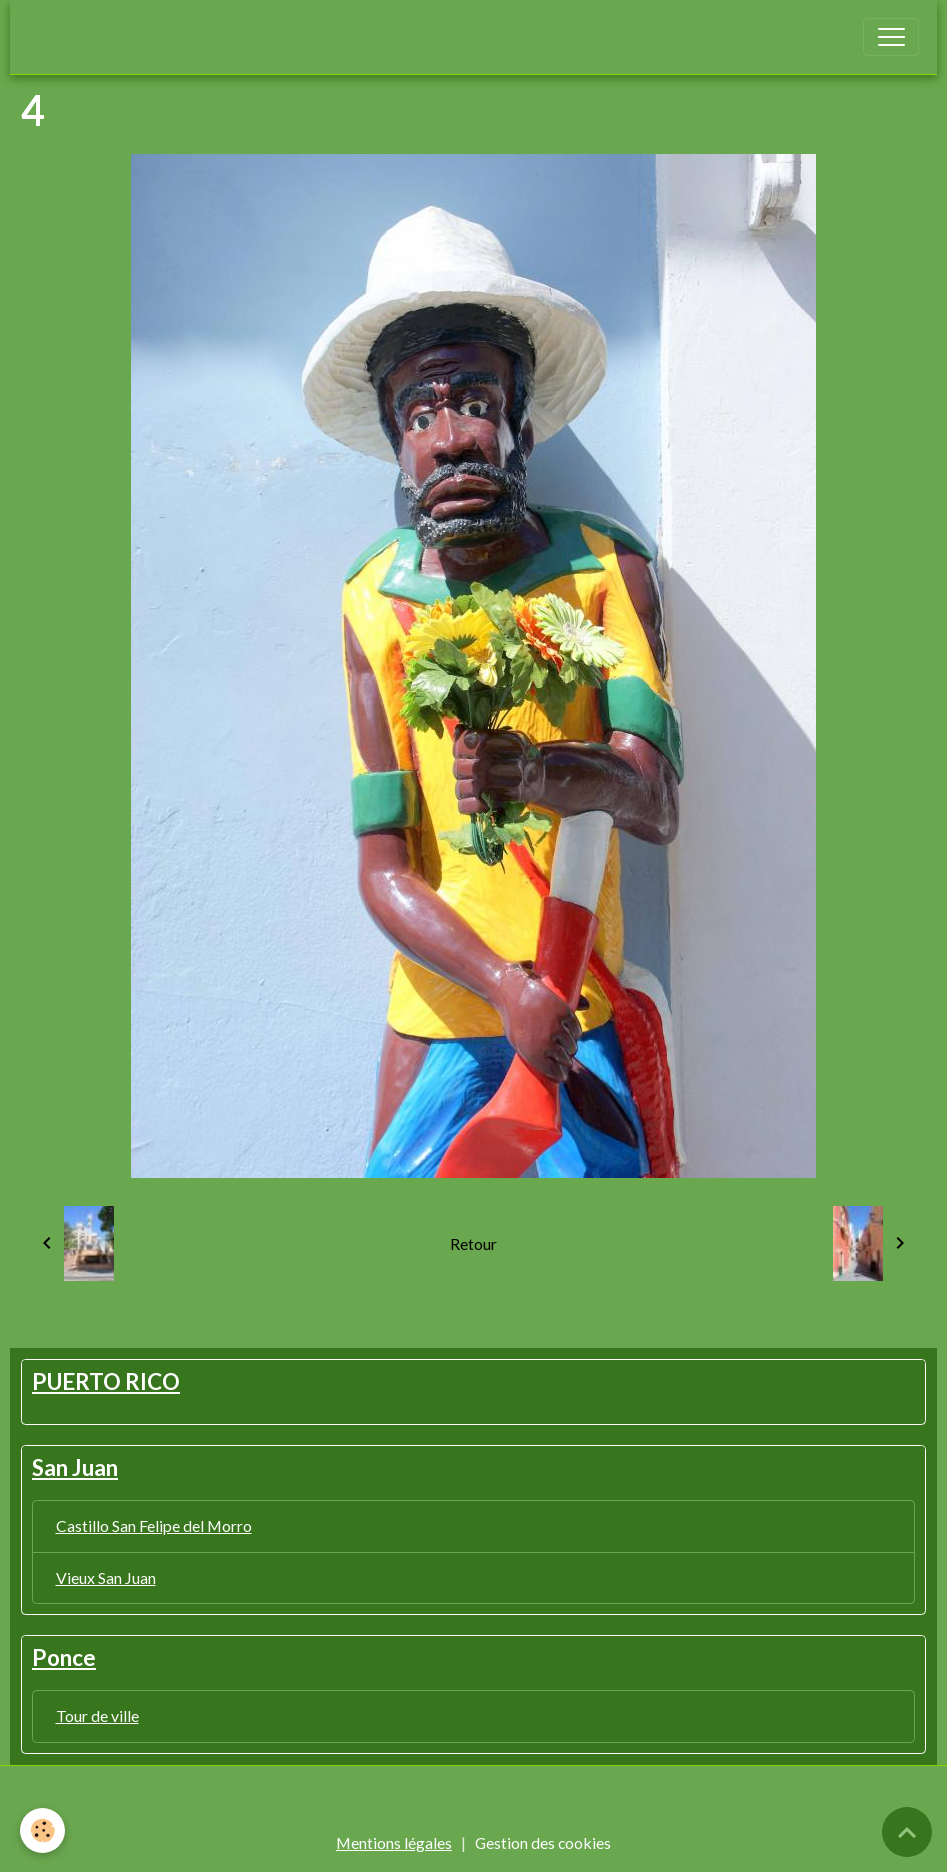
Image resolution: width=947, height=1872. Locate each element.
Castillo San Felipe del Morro (154, 1525)
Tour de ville (97, 1715)
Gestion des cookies (543, 1842)
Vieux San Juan (106, 1577)
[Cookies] (42, 1830)
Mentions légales (394, 1842)
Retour (473, 1243)
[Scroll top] (907, 1832)
